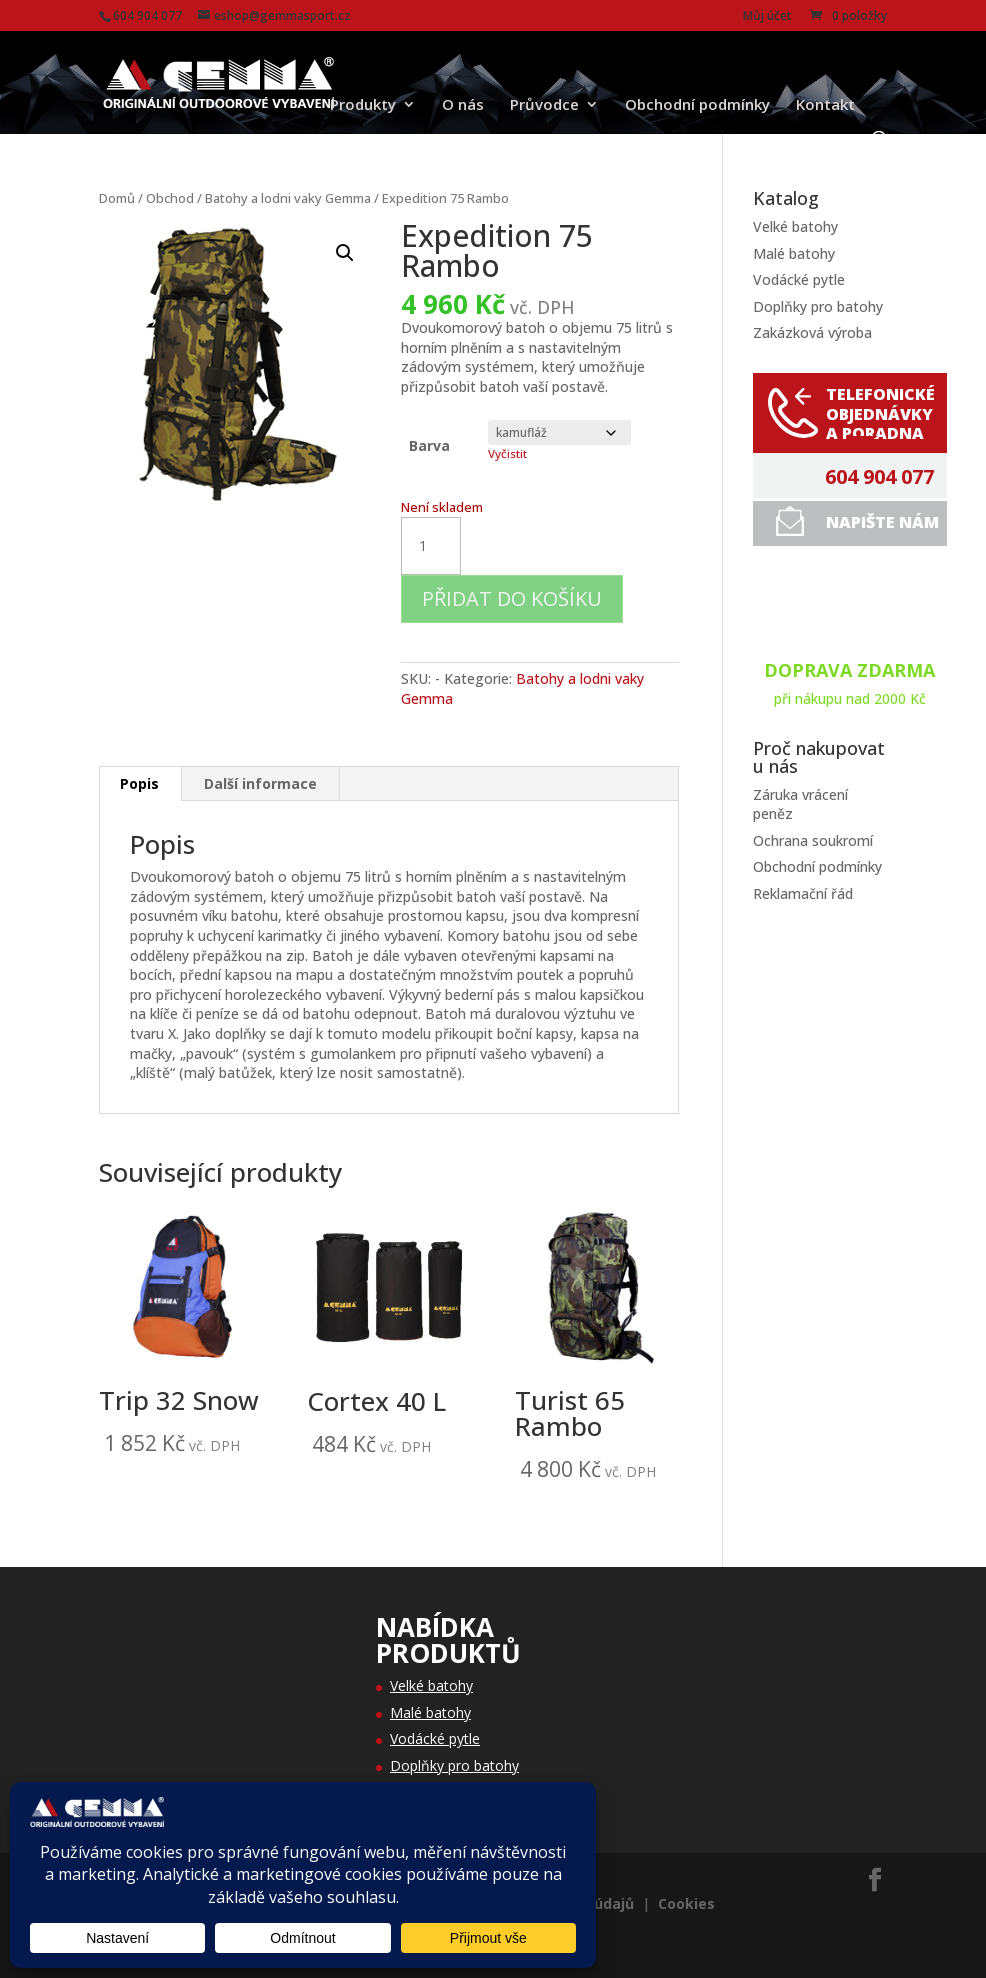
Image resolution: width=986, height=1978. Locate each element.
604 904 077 (879, 477)
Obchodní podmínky (697, 105)
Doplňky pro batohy (818, 306)
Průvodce (544, 105)
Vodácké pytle (799, 279)
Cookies (686, 1903)
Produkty (363, 105)
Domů (117, 198)
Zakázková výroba (812, 332)
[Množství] (431, 546)
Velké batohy (795, 226)
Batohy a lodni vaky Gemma (288, 198)
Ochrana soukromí (813, 840)
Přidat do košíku (512, 598)
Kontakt (825, 105)
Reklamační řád (803, 893)
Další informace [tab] (260, 783)
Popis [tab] (139, 783)
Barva (429, 445)
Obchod (170, 198)
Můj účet (767, 17)
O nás (463, 105)
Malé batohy (794, 253)
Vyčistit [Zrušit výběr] (507, 453)
